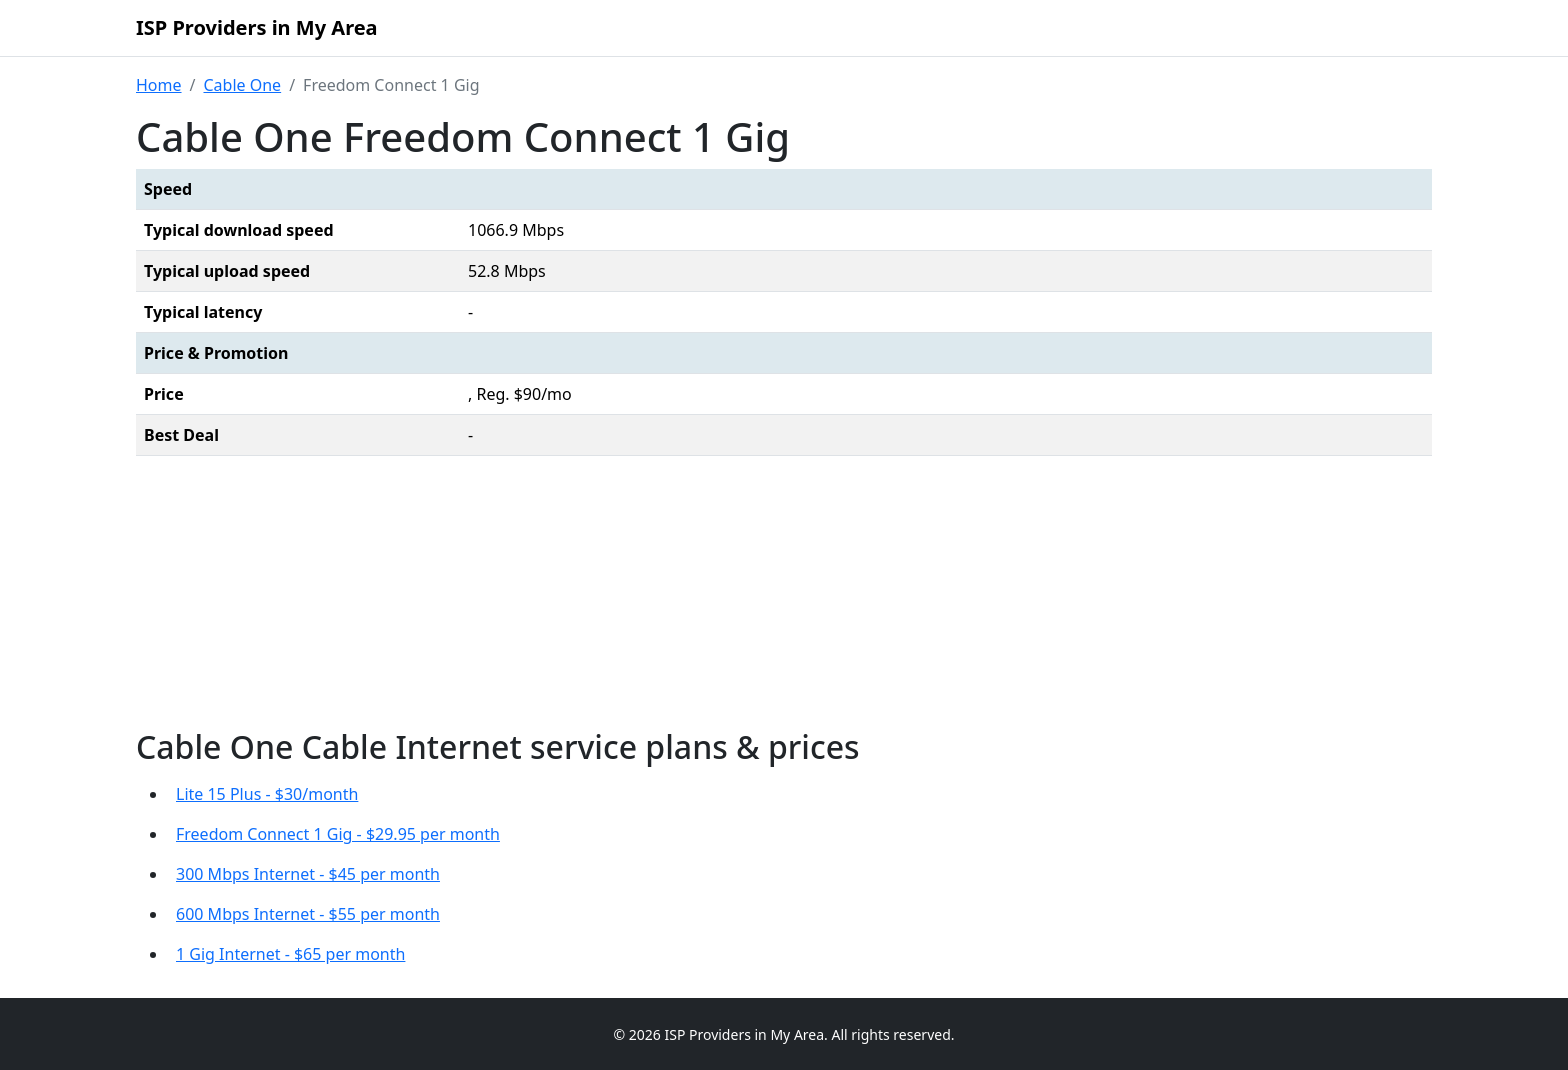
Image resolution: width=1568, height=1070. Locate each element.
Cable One (242, 85)
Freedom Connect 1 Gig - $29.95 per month (338, 834)
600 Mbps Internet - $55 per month (308, 914)
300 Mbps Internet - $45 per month (308, 874)
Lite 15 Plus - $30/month (267, 794)
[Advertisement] (784, 597)
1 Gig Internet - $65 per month (290, 954)
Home (159, 85)
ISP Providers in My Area (257, 27)
